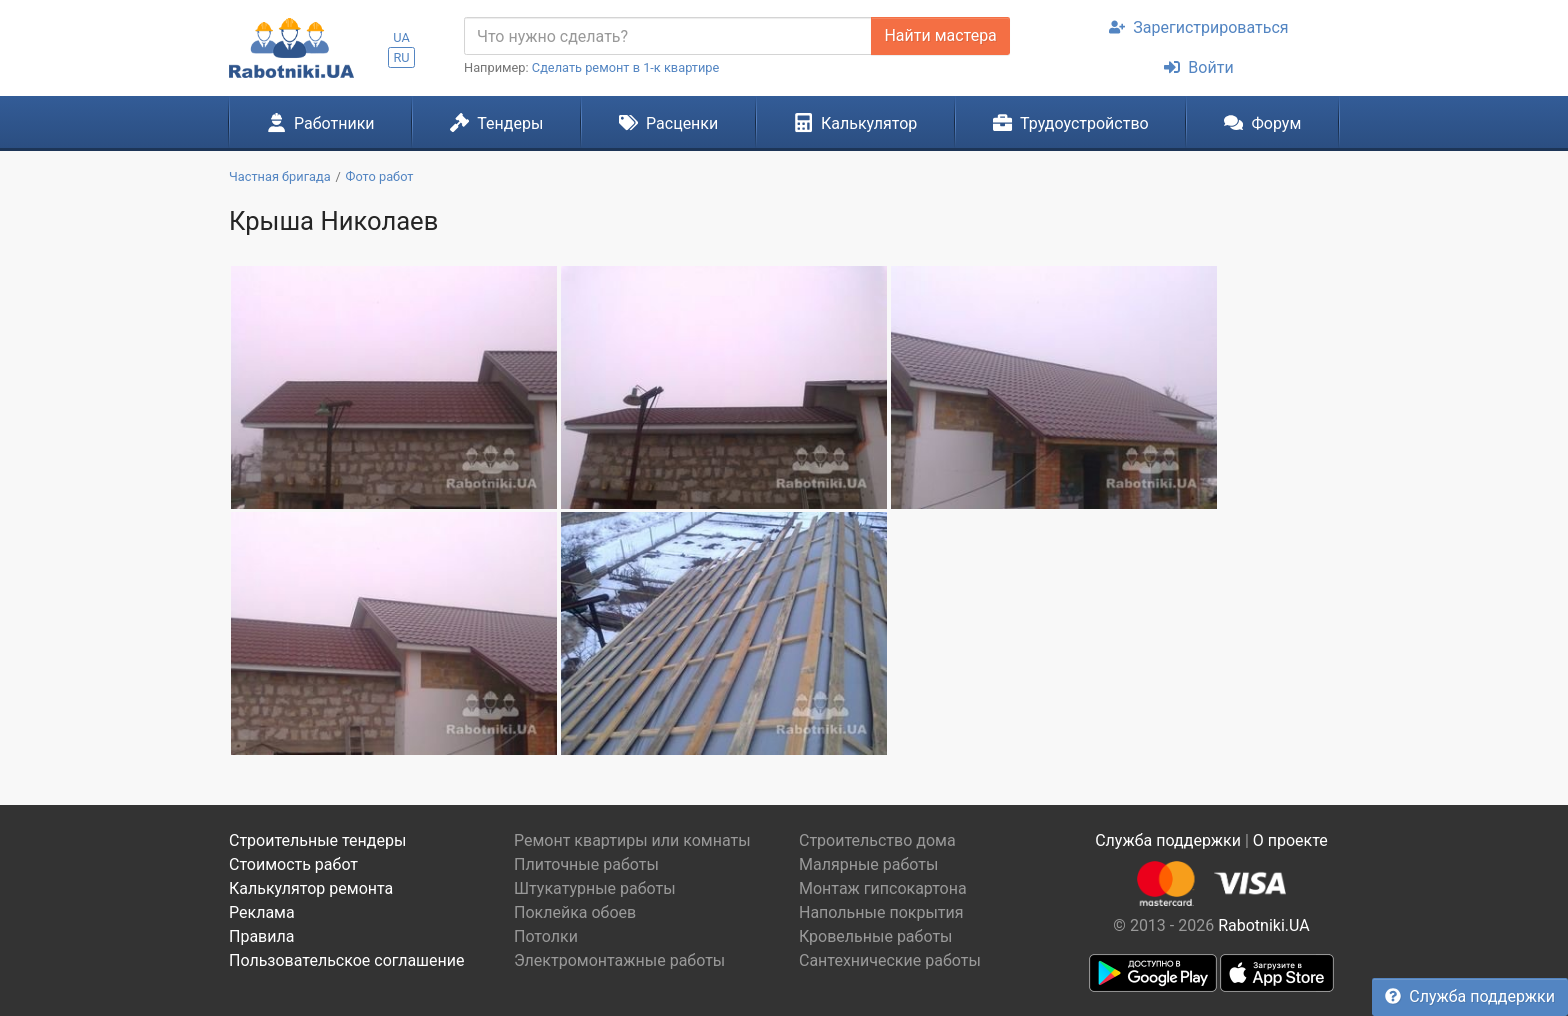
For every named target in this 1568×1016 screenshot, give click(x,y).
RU (401, 57)
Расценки (668, 123)
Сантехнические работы (890, 960)
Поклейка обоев (575, 912)
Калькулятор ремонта (311, 888)
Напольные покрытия (881, 912)
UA (401, 37)
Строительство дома (877, 840)
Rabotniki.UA (1264, 925)
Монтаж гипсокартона (883, 888)
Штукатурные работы (595, 888)
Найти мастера (940, 35)
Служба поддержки (1470, 996)
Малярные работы (868, 864)
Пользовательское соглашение (347, 960)
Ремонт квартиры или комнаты (632, 840)
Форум (1262, 123)
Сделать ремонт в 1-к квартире (626, 67)
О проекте (1290, 840)
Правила (261, 936)
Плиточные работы (586, 864)
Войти (1198, 67)
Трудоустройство (1071, 123)
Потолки (546, 936)
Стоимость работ (293, 864)
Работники (321, 123)
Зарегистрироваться (1198, 27)
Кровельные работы (876, 936)
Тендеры (496, 123)
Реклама (262, 912)
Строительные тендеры (317, 840)
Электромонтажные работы (619, 960)
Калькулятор (856, 123)
